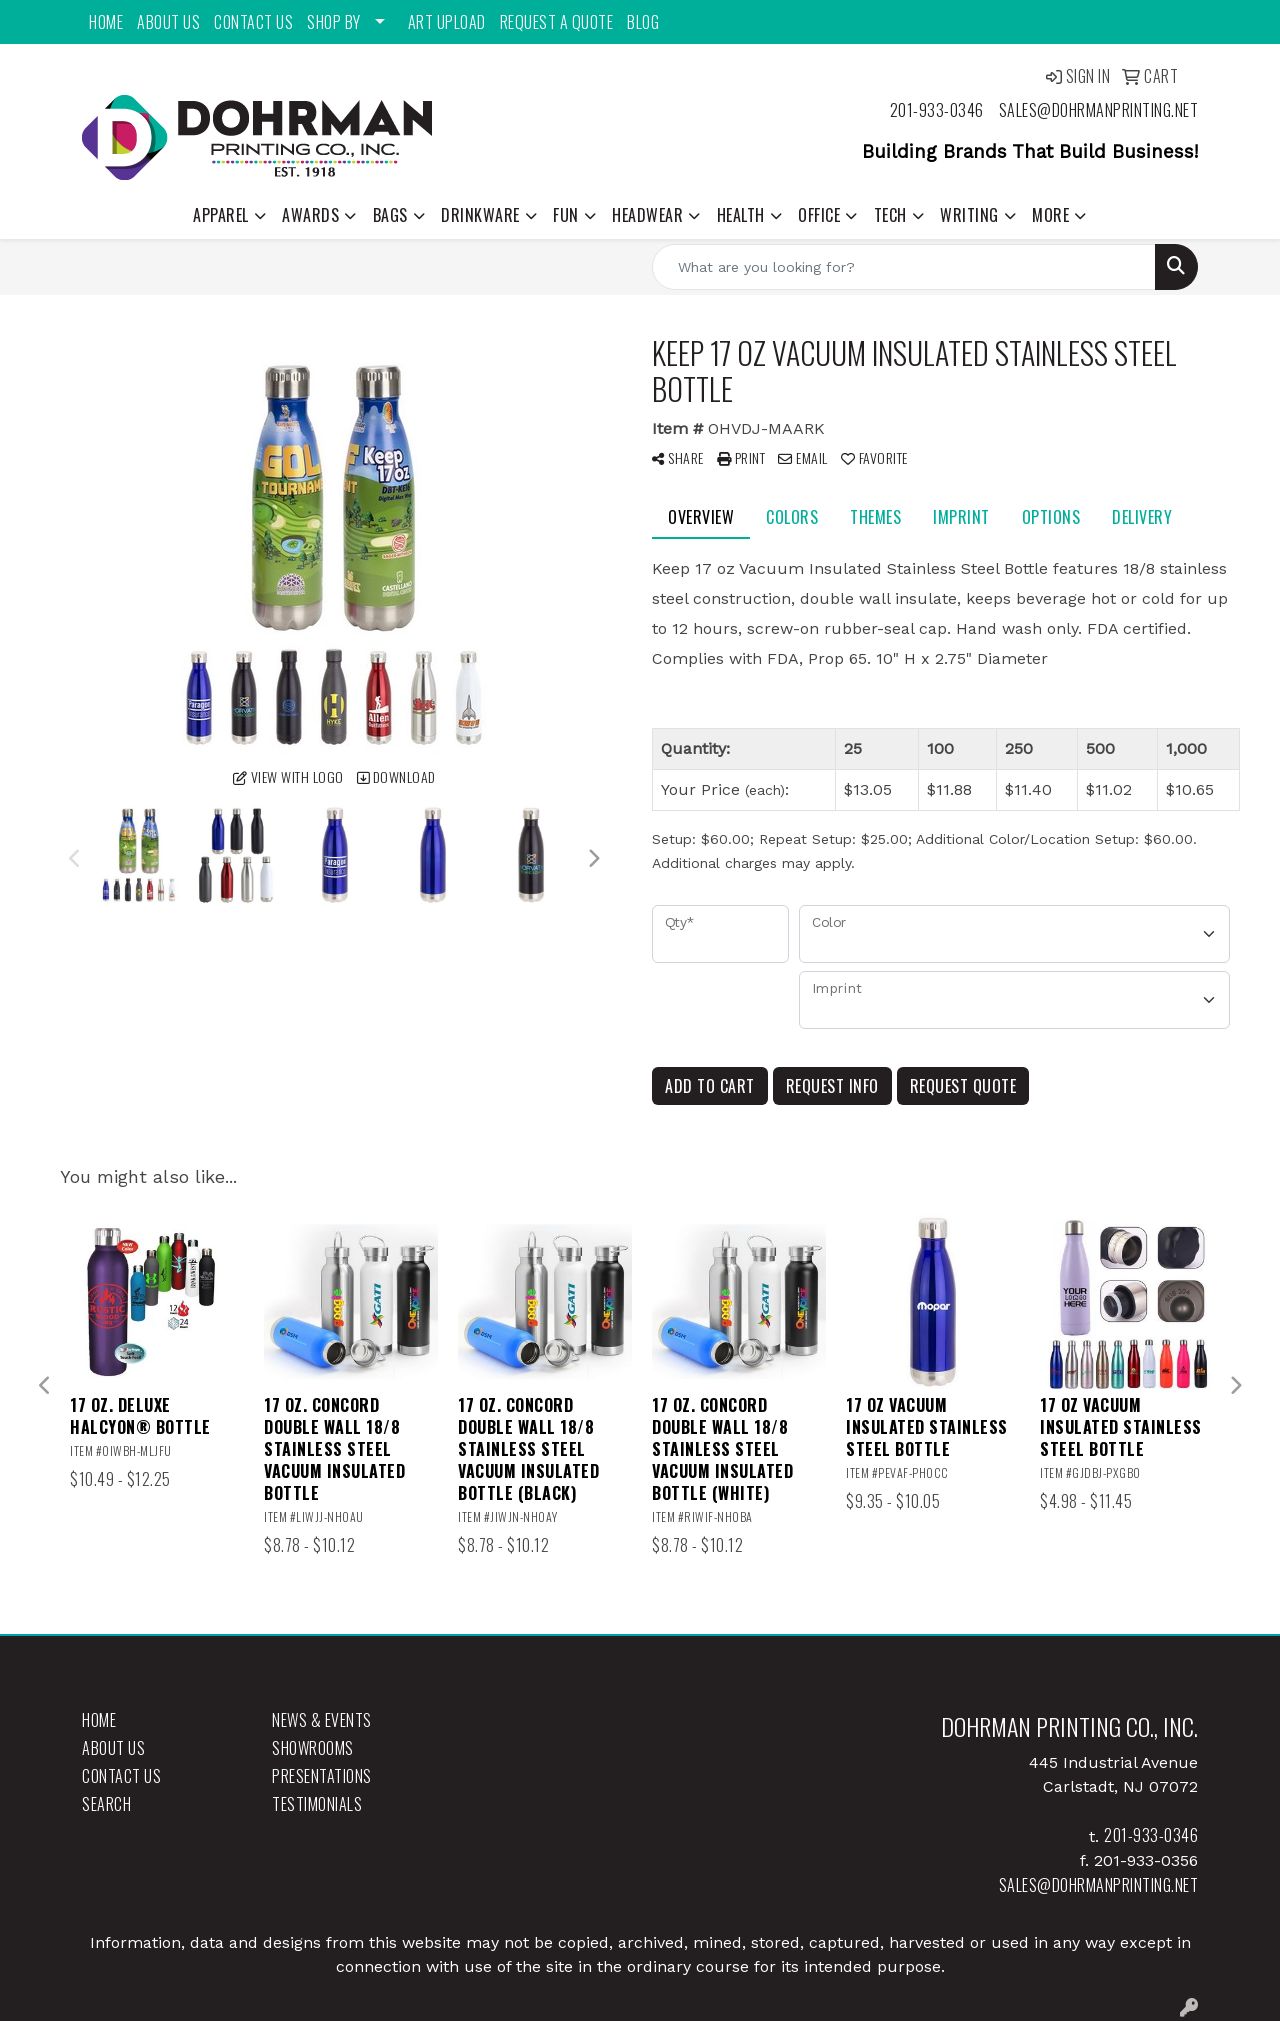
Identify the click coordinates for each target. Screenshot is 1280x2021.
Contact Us (253, 22)
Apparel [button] (221, 215)
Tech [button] (890, 215)
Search (106, 1804)
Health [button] (741, 215)
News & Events (322, 1720)
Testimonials (317, 1804)
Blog (643, 22)
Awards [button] (310, 215)
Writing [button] (969, 215)
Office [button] (819, 215)
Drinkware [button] (480, 215)
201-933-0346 (937, 110)
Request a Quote (557, 22)
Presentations (322, 1776)
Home (106, 22)
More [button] (1050, 215)
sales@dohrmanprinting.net (1099, 110)
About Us (168, 22)
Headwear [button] (647, 215)
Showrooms (313, 1748)
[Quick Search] (904, 267)
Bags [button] (390, 215)
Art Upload (447, 22)
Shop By (334, 22)
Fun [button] (566, 215)
